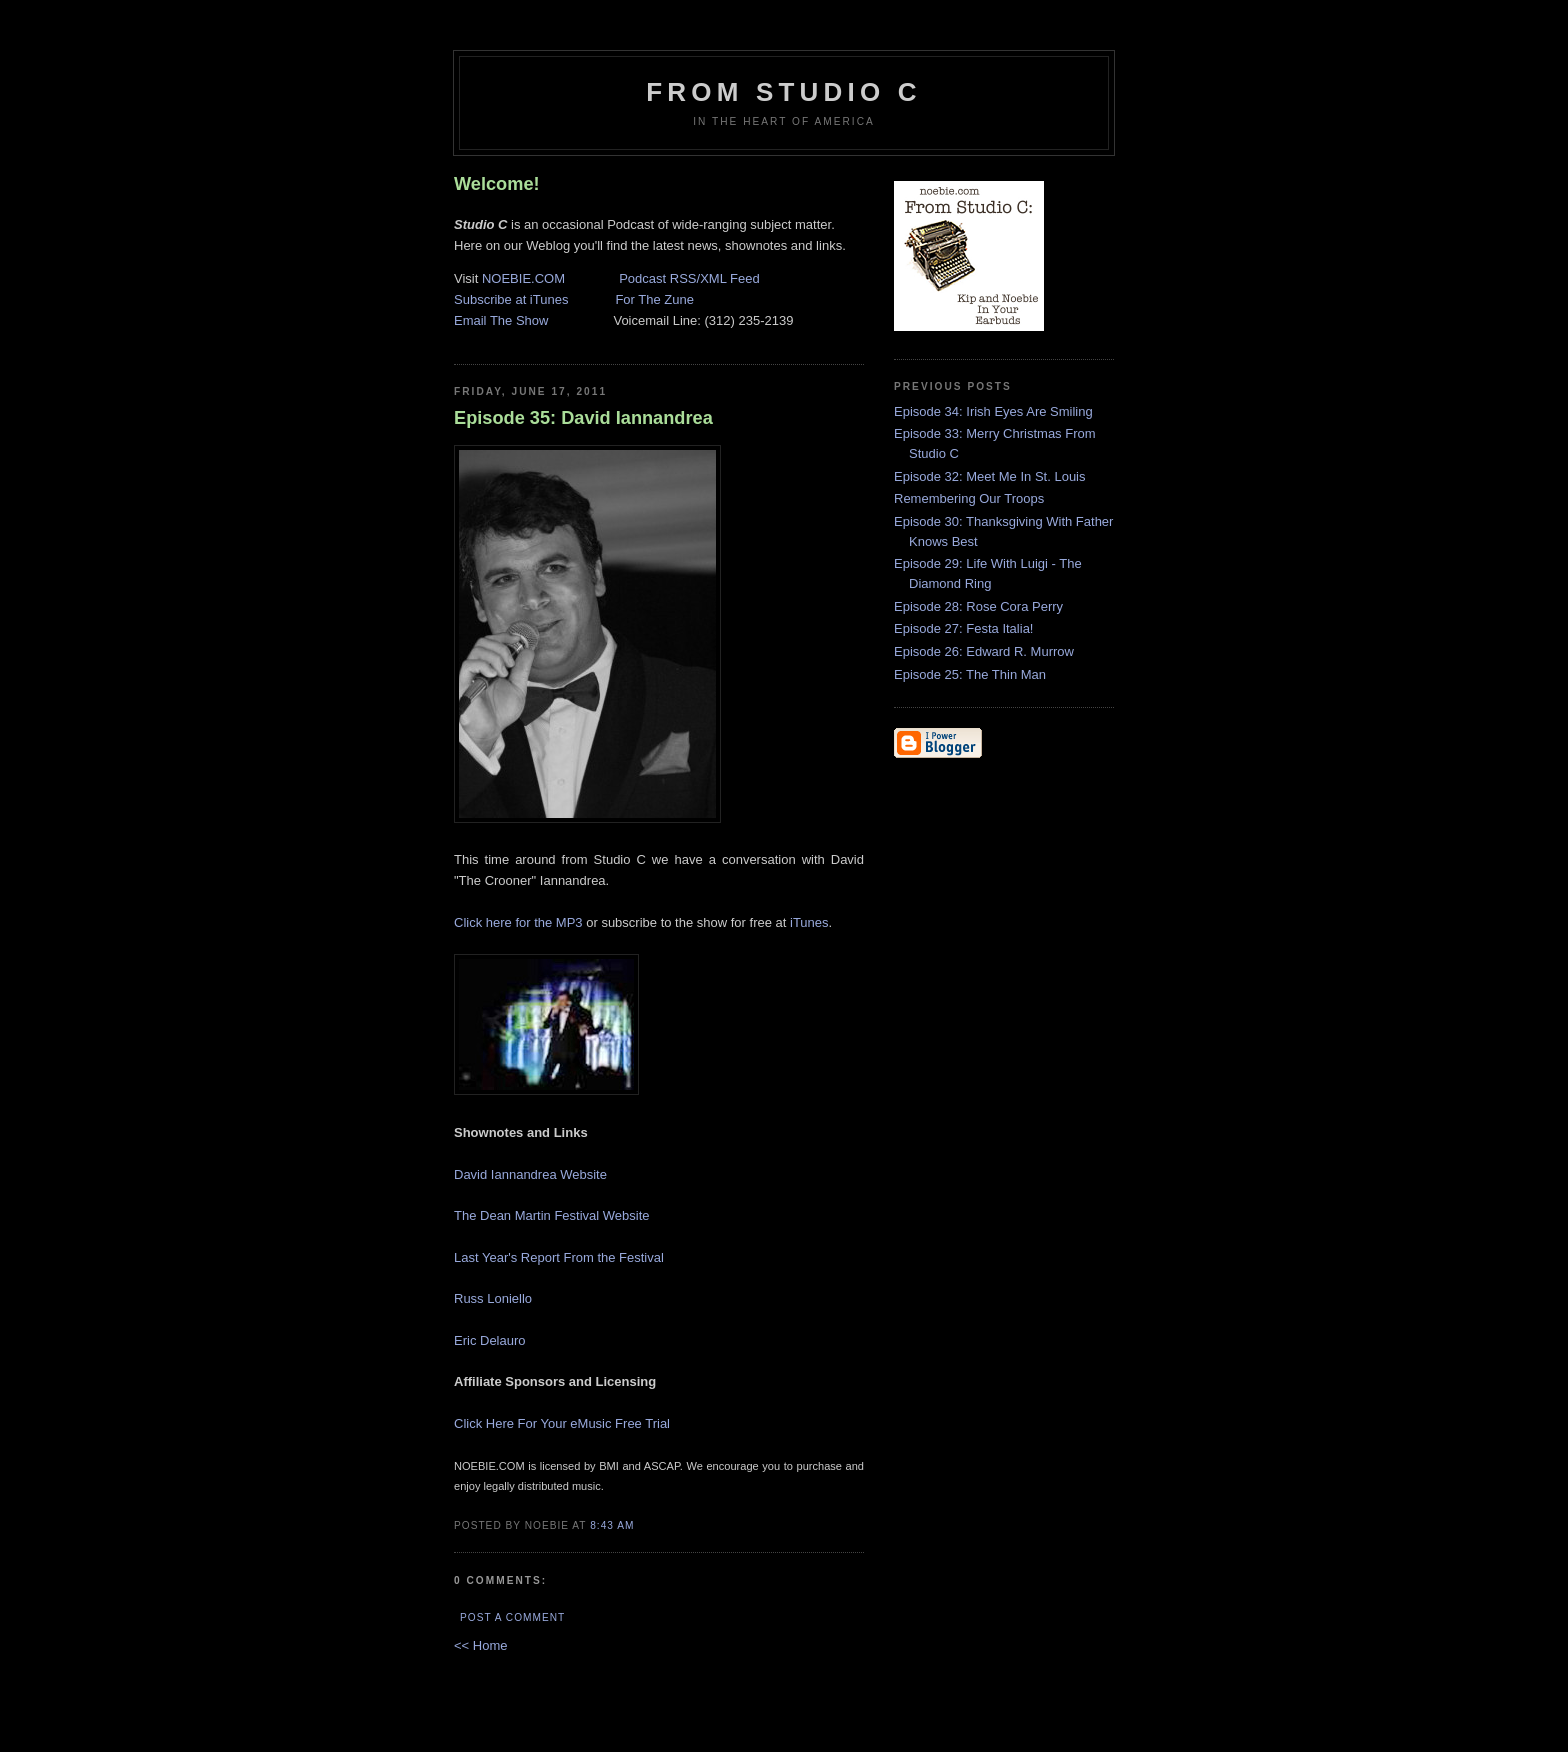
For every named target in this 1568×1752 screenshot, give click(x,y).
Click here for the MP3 (518, 922)
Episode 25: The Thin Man (970, 674)
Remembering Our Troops (969, 498)
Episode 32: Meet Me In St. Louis (990, 476)
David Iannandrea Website (530, 1174)
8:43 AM (612, 1525)
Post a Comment (512, 1617)
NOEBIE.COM (523, 278)
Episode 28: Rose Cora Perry (978, 606)
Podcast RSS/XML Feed (689, 278)
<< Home (480, 1645)
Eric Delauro (490, 1340)
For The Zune (654, 299)
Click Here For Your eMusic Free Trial (562, 1423)
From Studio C (784, 92)
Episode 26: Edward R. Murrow (984, 651)
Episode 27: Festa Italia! (963, 628)
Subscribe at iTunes (511, 299)
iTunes (809, 922)
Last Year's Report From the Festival (559, 1257)
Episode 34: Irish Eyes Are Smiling (993, 411)
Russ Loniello (493, 1298)
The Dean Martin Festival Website (552, 1215)
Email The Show (501, 320)
